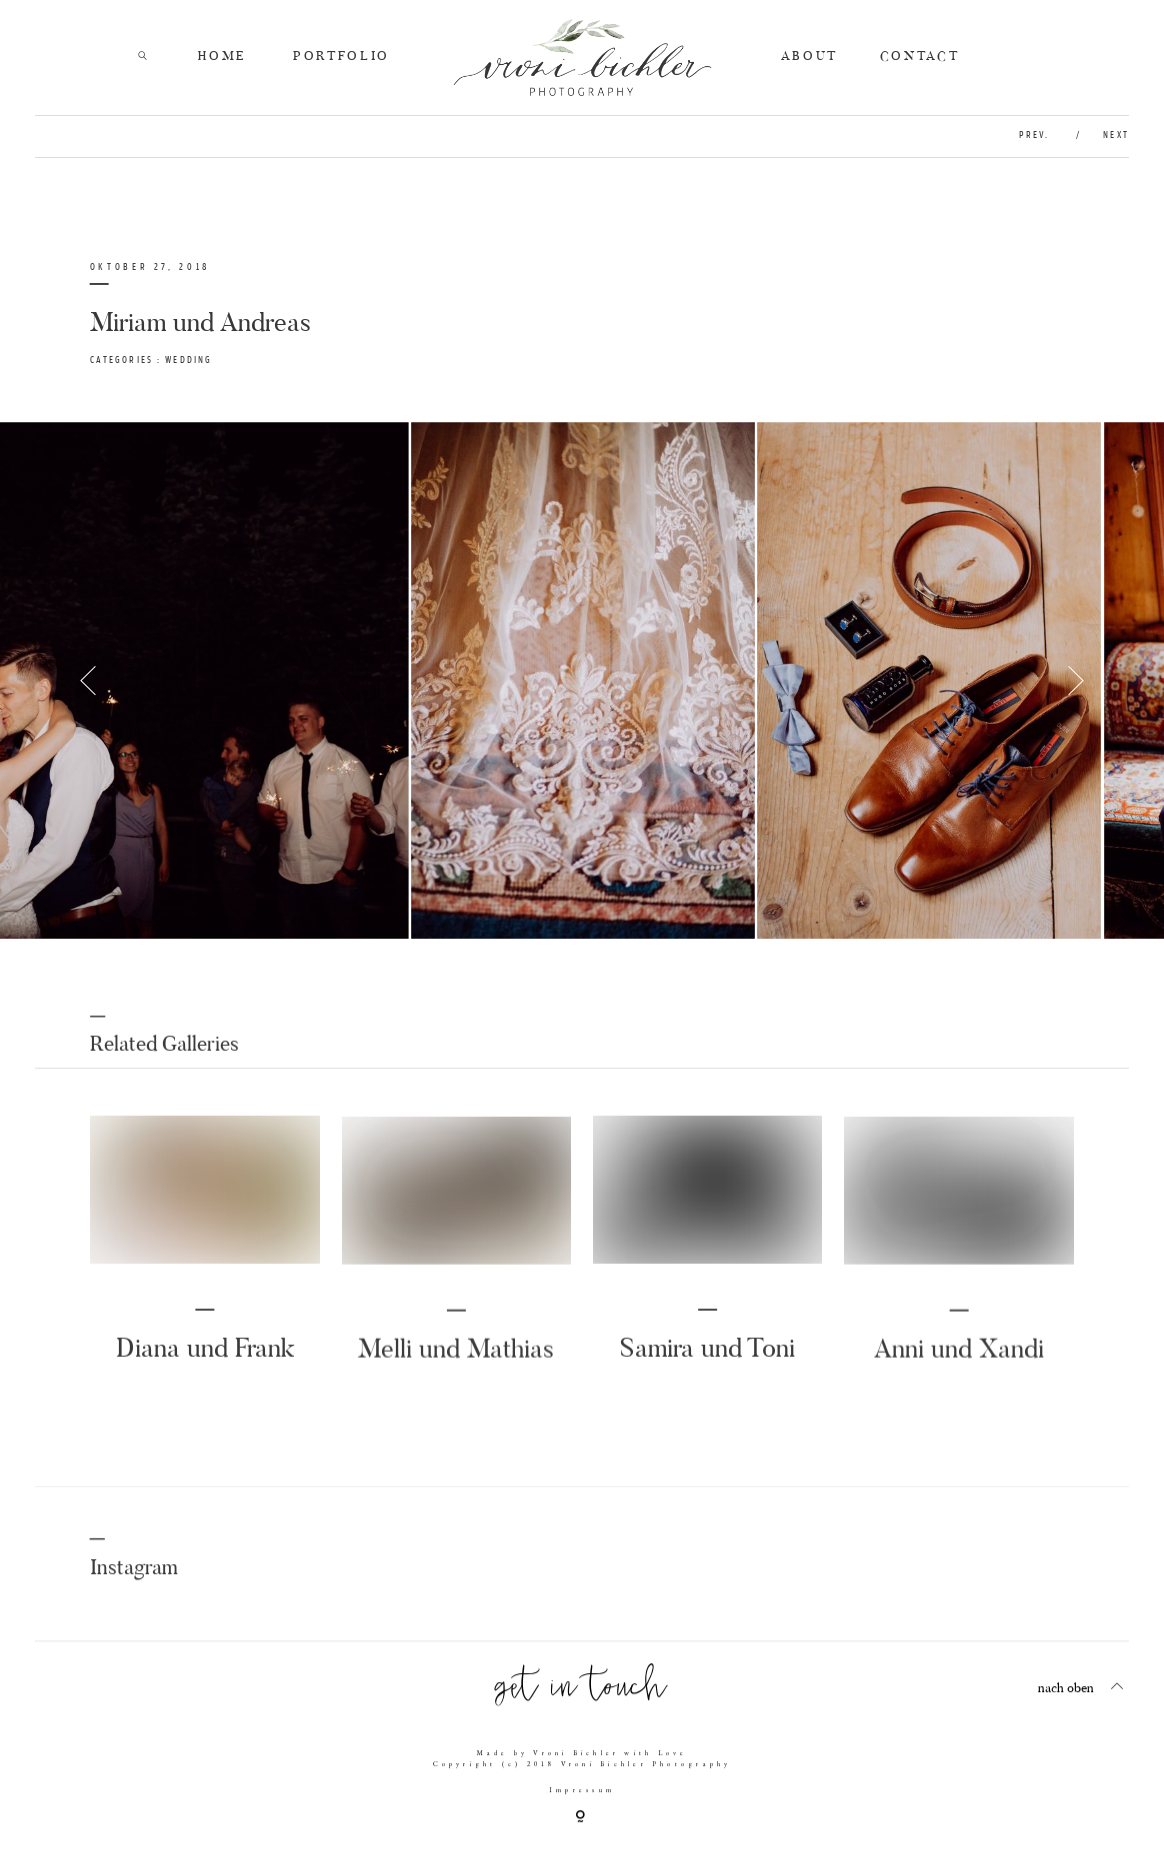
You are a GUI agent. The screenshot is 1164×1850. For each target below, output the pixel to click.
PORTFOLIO (341, 56)
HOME (222, 56)
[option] (582, 680)
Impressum (582, 1803)
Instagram (134, 1582)
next (1115, 135)
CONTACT (920, 56)
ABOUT (809, 56)
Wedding (188, 360)
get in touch (582, 1699)
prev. (1036, 135)
